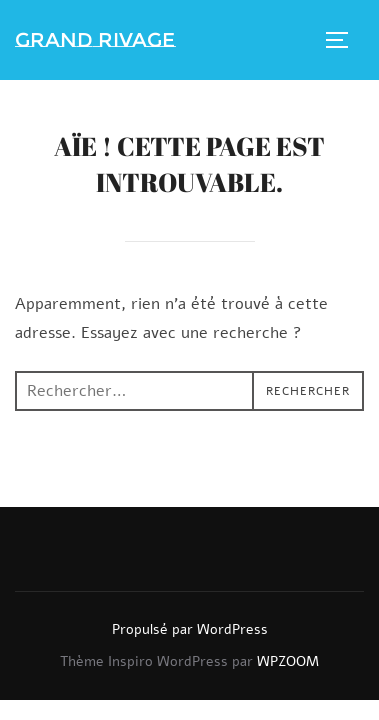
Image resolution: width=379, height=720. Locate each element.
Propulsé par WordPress (190, 629)
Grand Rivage (95, 40)
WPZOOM (288, 661)
